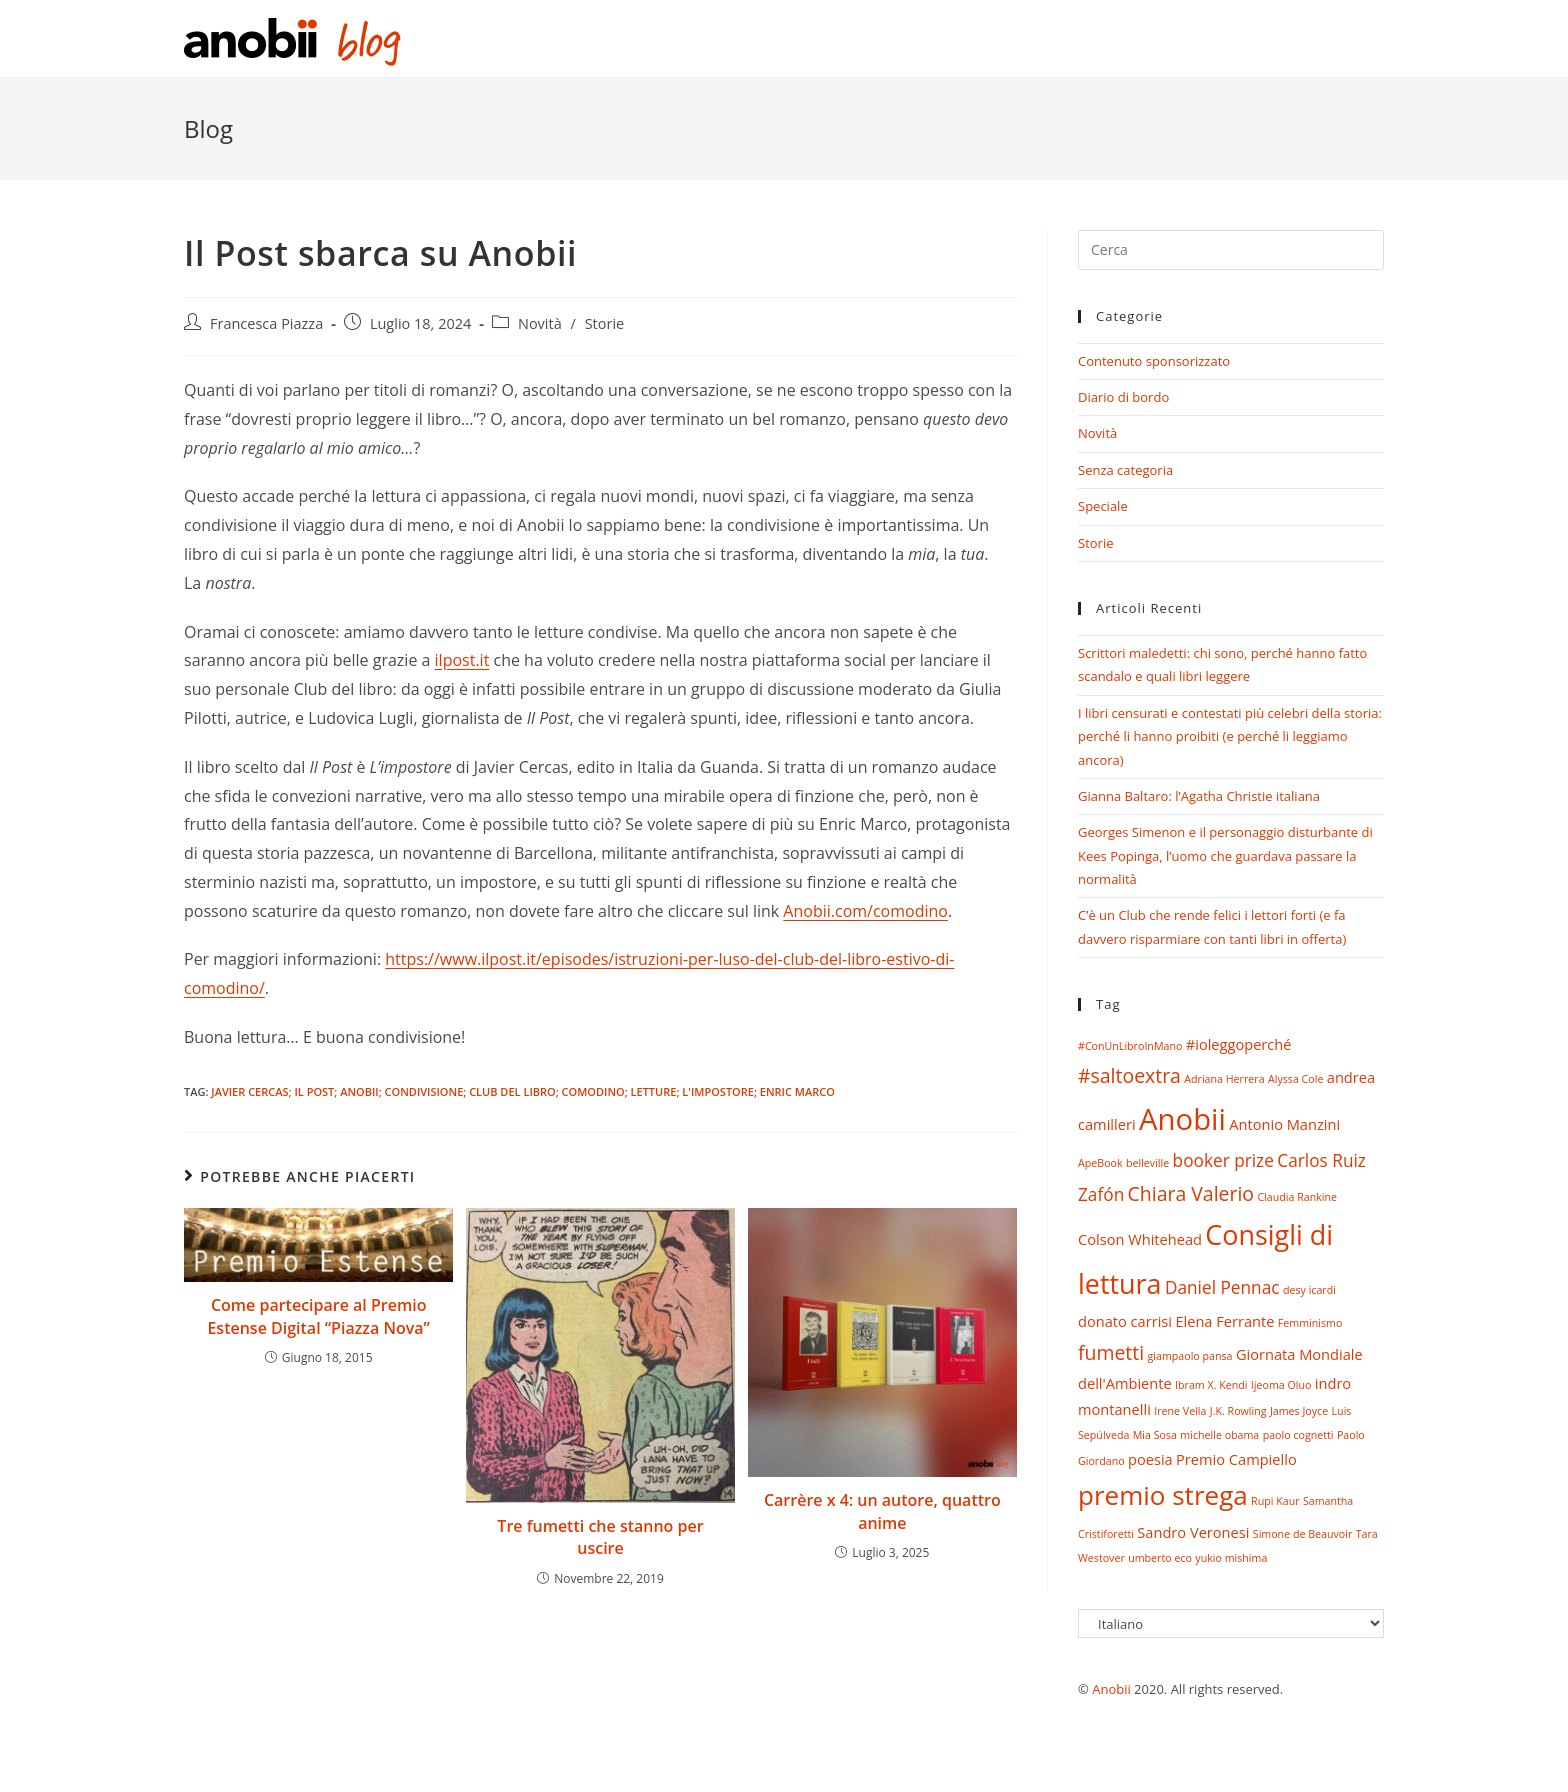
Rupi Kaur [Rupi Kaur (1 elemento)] (1275, 1501)
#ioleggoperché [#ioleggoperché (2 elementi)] (1239, 1044)
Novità (540, 323)
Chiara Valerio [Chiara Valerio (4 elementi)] (1191, 1193)
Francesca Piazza (266, 323)
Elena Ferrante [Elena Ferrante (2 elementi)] (1224, 1321)
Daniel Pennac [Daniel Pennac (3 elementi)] (1222, 1287)
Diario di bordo (1123, 397)
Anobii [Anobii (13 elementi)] (1182, 1119)
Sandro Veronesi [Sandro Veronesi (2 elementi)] (1193, 1532)
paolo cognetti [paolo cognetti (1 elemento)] (1298, 1435)
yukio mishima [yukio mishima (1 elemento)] (1231, 1558)
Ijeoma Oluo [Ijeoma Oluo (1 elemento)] (1281, 1385)
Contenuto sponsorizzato (1154, 361)
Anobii (1111, 1689)
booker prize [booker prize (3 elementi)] (1223, 1160)
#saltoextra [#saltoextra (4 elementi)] (1129, 1075)
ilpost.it (462, 660)
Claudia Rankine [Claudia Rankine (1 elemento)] (1297, 1197)
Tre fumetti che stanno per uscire (600, 1537)
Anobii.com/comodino (865, 911)
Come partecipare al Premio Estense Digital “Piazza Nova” (318, 1316)
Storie (605, 323)
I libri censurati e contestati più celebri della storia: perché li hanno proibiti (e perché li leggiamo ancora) (1230, 736)
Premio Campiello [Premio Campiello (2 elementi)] (1236, 1459)
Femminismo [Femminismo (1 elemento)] (1310, 1323)
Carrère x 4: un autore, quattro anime (882, 1511)
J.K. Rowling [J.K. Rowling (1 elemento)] (1238, 1411)
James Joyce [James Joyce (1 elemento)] (1299, 1411)
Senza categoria (1125, 470)
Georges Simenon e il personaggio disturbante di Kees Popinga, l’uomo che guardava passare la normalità (1225, 855)
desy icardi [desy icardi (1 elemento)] (1309, 1290)
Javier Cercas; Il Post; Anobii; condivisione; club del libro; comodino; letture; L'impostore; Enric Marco (522, 1091)
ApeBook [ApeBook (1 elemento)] (1100, 1163)
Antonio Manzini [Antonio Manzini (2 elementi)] (1284, 1124)
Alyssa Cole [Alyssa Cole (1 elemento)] (1295, 1079)
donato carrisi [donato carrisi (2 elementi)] (1125, 1321)
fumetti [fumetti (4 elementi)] (1111, 1352)
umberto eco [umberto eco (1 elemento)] (1160, 1558)
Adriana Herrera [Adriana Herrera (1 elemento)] (1224, 1079)
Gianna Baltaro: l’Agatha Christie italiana (1199, 796)
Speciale (1103, 506)
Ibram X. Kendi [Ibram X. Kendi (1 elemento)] (1211, 1385)
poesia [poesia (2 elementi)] (1150, 1459)
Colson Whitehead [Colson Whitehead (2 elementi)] (1140, 1239)
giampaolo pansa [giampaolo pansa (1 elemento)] (1190, 1356)
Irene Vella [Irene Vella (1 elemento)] (1180, 1411)
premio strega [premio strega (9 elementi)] (1163, 1495)
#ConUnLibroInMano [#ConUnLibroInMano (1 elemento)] (1130, 1046)
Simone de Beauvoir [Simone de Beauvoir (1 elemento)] (1302, 1534)
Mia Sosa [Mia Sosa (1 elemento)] (1155, 1435)
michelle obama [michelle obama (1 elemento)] (1219, 1435)
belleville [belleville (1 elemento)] (1147, 1163)
